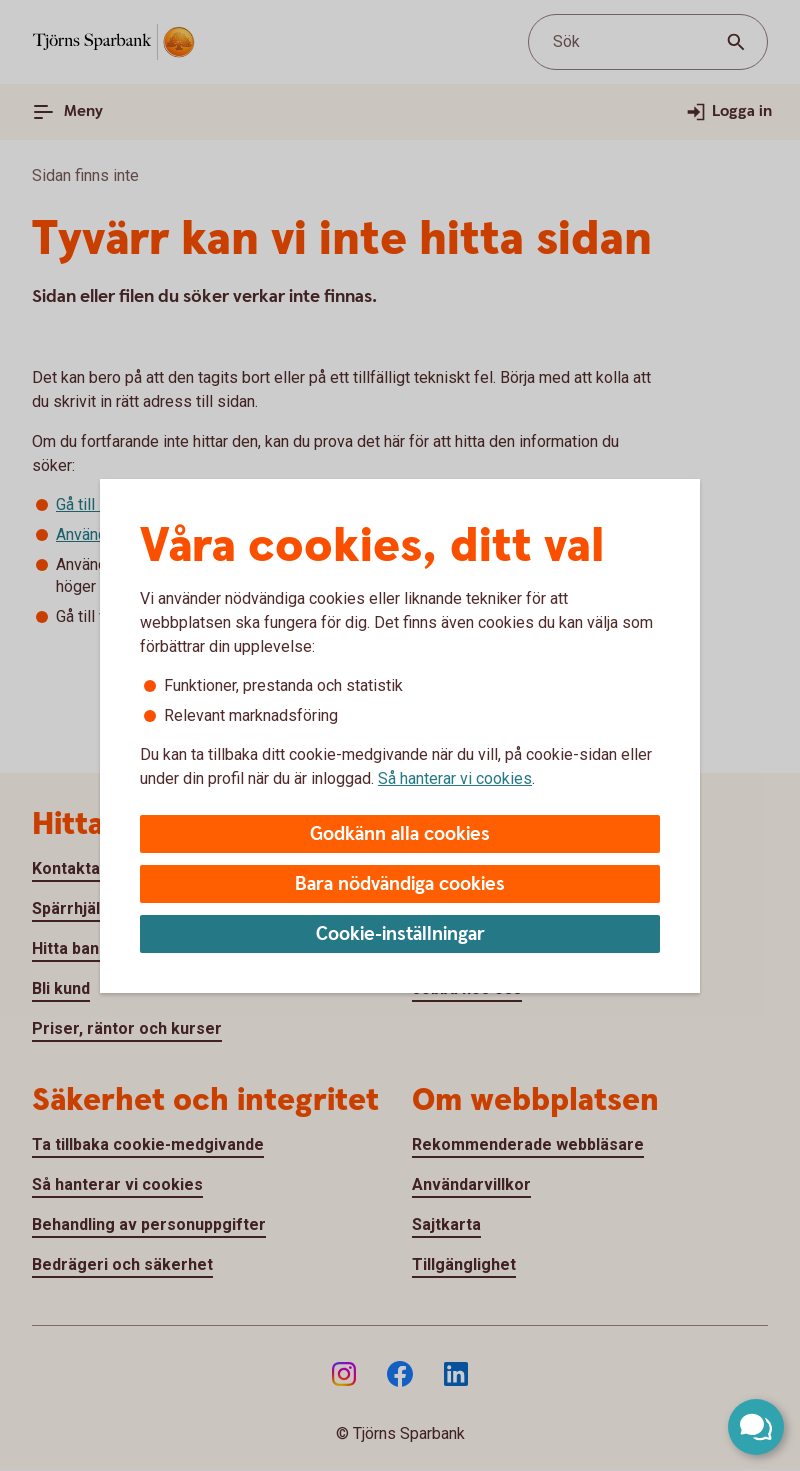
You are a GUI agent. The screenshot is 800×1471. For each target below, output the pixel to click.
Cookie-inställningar (400, 934)
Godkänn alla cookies (400, 834)
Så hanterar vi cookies (455, 778)
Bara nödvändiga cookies (400, 884)
